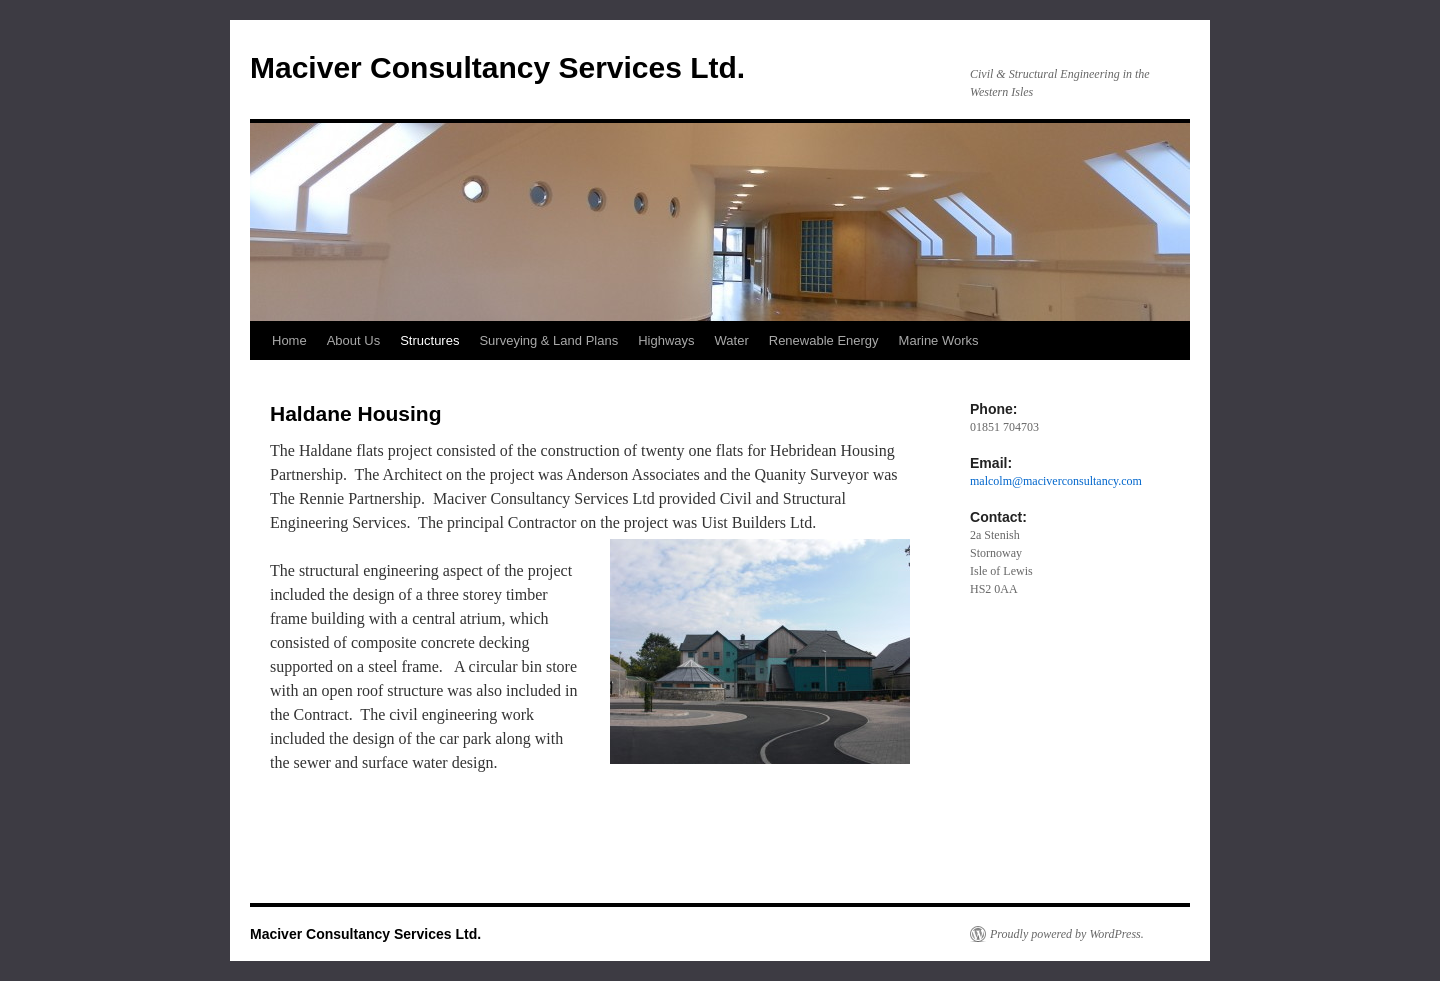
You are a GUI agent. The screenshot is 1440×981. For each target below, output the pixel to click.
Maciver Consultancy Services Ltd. (497, 67)
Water (732, 340)
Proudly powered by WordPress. (1067, 934)
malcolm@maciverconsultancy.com (1056, 481)
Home (289, 340)
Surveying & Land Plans (548, 340)
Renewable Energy (824, 340)
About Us (353, 340)
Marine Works (939, 340)
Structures (429, 340)
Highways (666, 340)
